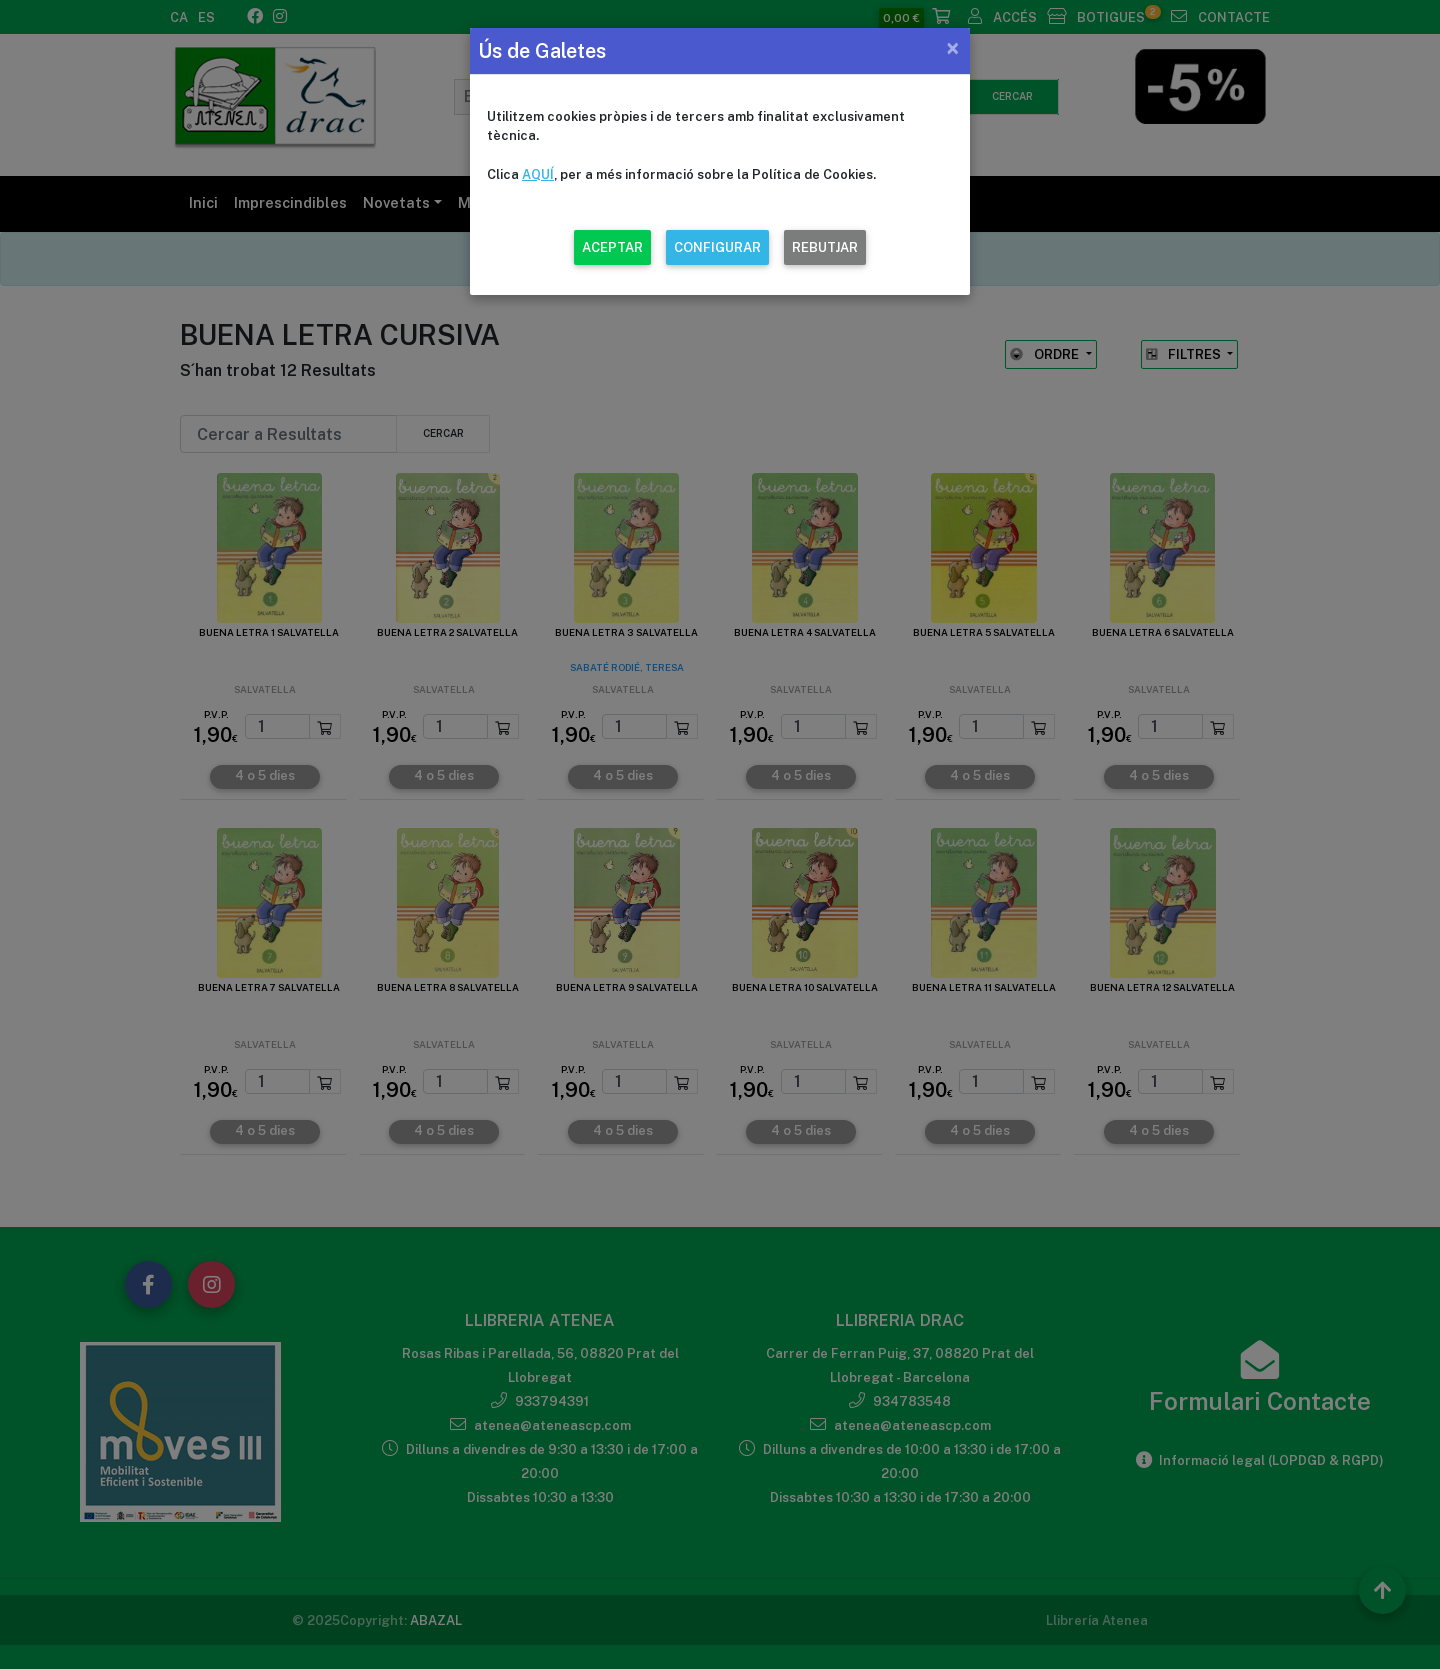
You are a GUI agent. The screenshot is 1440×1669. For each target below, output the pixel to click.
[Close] (952, 48)
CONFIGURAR (717, 247)
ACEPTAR (612, 247)
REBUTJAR (825, 247)
